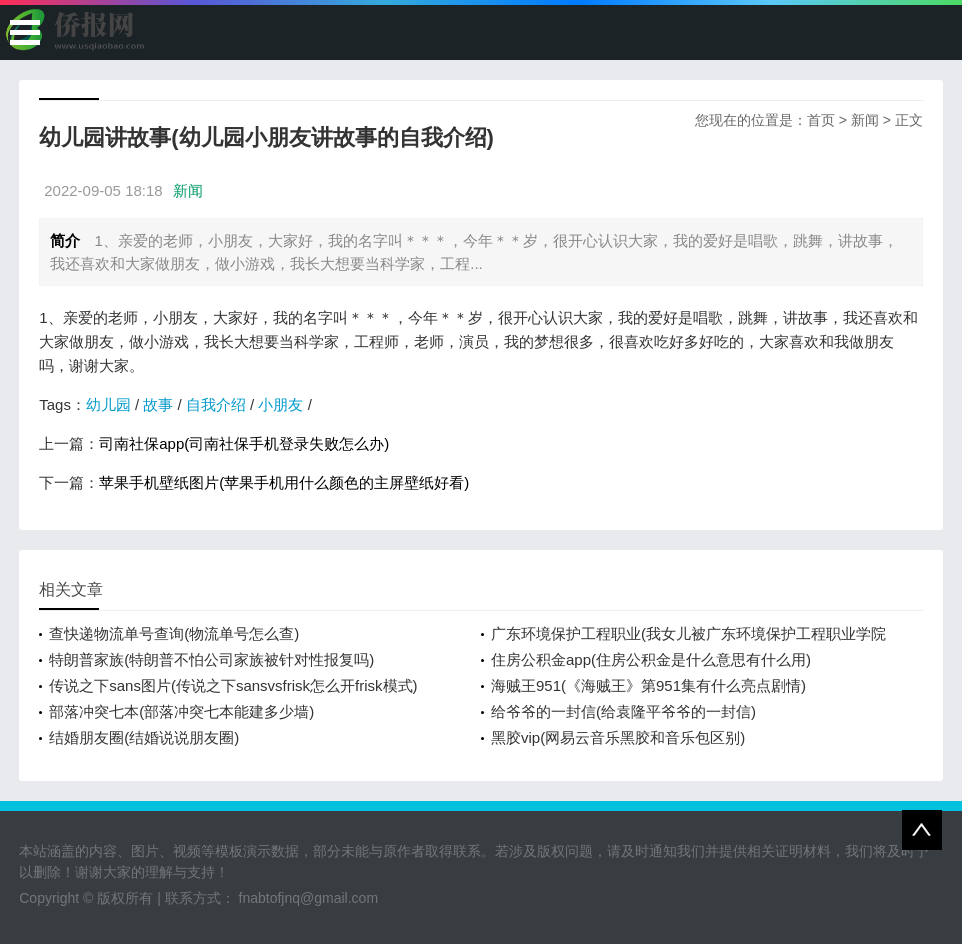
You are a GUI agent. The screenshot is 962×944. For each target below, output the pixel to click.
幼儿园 (108, 404)
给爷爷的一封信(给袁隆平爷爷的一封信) (623, 711)
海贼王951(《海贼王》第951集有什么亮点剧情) (648, 685)
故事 (158, 404)
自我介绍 (216, 404)
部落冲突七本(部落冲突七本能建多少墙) (181, 711)
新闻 (865, 120)
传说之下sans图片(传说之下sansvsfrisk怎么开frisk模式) (233, 685)
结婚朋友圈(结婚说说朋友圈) (144, 737)
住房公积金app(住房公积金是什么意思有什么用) (651, 659)
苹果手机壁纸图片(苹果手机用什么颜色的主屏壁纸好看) (284, 482)
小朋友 (280, 404)
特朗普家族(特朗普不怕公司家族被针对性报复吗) (211, 659)
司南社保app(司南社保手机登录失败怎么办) (244, 443)
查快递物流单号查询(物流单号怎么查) (174, 633)
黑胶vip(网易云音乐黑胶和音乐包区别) (618, 737)
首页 (821, 120)
